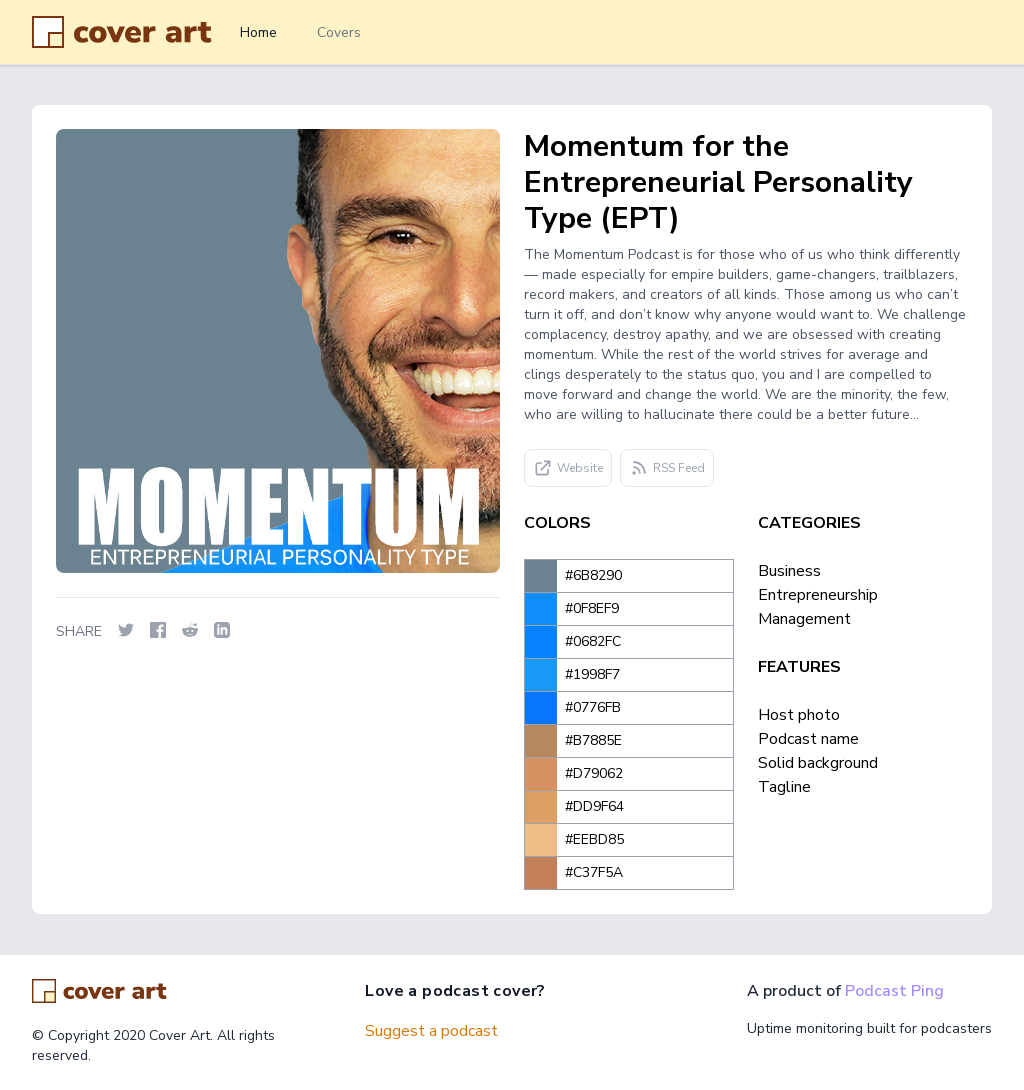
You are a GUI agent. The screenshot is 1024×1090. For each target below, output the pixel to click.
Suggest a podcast (431, 1031)
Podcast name (808, 739)
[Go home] (99, 991)
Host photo (799, 715)
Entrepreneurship (818, 595)
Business (789, 571)
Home (258, 32)
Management (804, 619)
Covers (339, 32)
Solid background (818, 763)
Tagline (784, 787)
